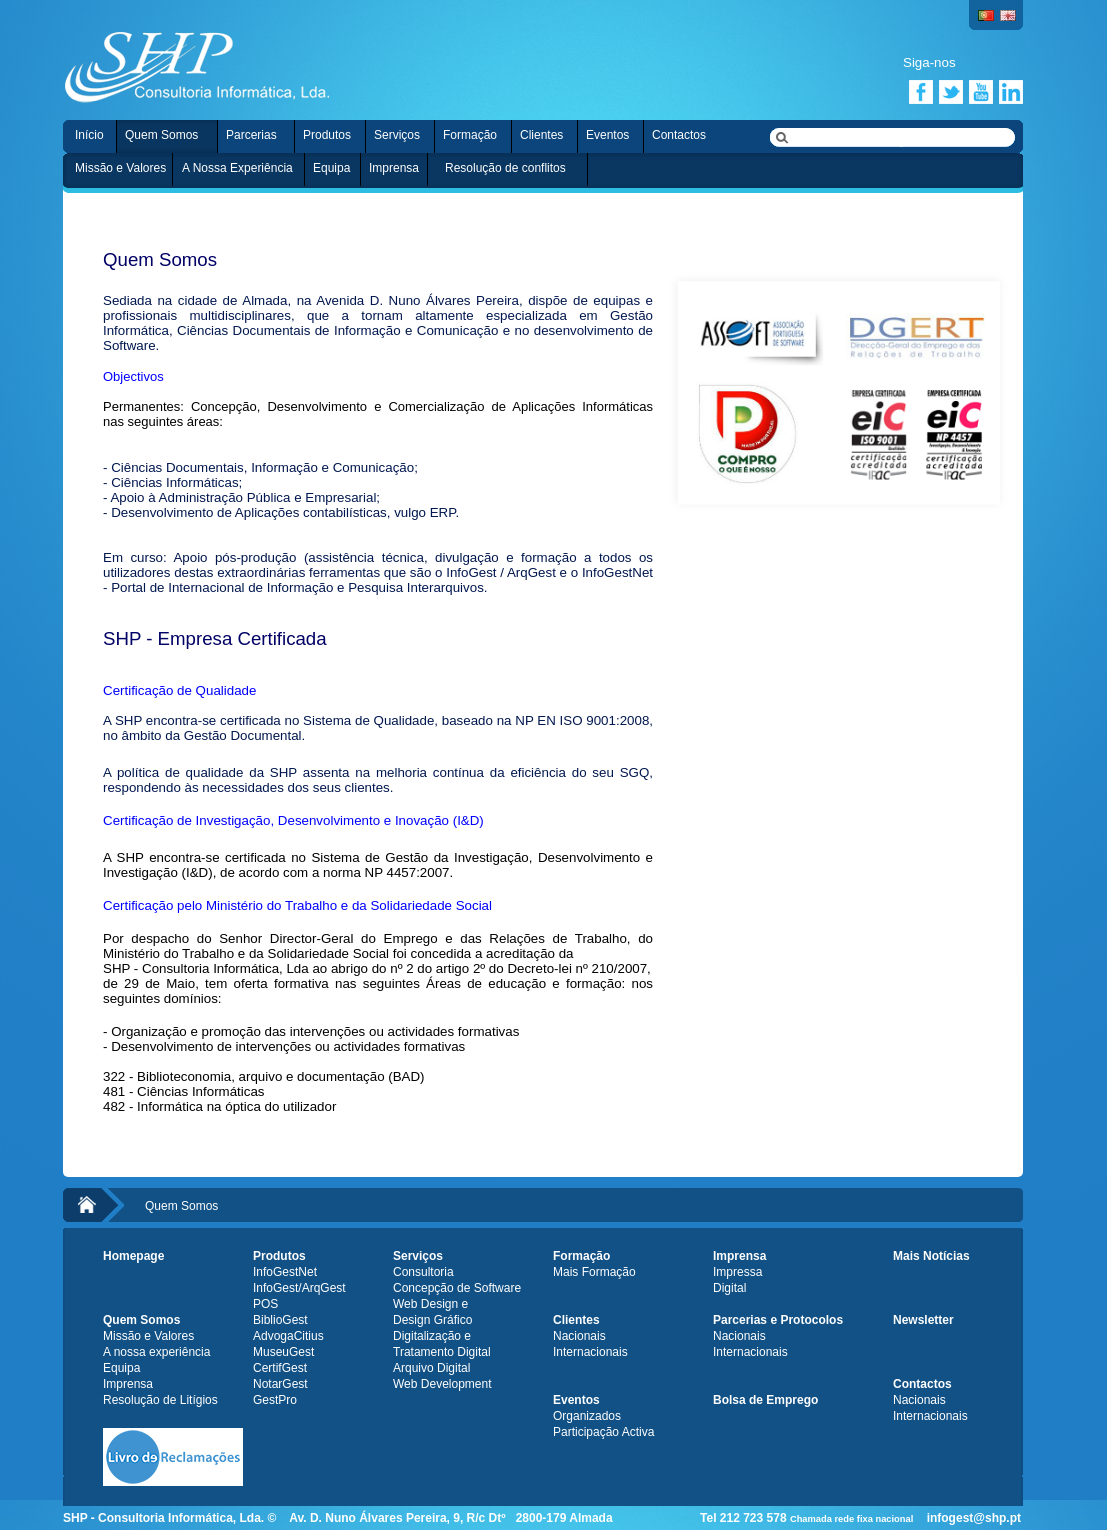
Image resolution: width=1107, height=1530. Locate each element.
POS (265, 1304)
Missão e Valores (120, 168)
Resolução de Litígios (160, 1400)
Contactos (679, 135)
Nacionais (579, 1336)
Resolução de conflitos (505, 168)
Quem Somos (161, 135)
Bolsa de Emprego (765, 1400)
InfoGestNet (285, 1272)
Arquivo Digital (431, 1368)
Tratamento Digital (442, 1352)
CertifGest (280, 1368)
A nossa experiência (156, 1352)
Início (89, 135)
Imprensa (394, 168)
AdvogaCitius (288, 1336)
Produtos (327, 135)
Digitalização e (432, 1336)
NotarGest (280, 1384)
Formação (470, 135)
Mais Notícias (931, 1256)
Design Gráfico (432, 1320)
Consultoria (423, 1272)
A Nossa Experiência (237, 168)
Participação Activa (603, 1432)
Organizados (587, 1416)
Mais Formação (594, 1272)
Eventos (607, 135)
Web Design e (430, 1304)
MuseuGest (283, 1352)
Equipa (331, 168)
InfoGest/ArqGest (299, 1288)
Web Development (442, 1384)
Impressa (737, 1272)
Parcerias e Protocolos (778, 1320)
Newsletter (923, 1320)
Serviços (397, 135)
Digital (729, 1288)
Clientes (541, 135)
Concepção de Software (457, 1288)
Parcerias (251, 135)
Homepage (133, 1256)
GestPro (275, 1400)
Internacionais (590, 1352)
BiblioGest (280, 1320)
